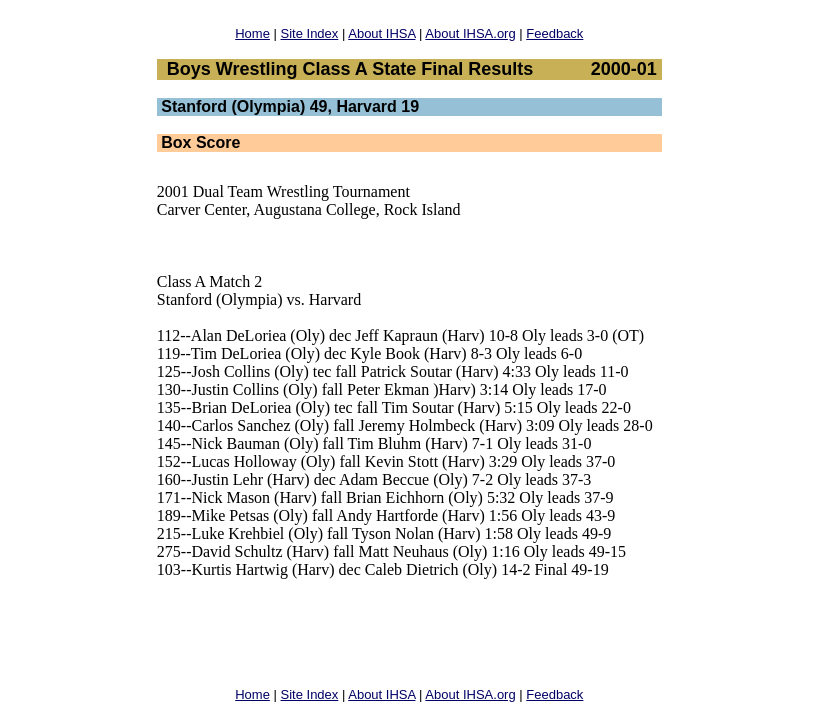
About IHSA (381, 33)
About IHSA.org (470, 33)
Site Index (310, 33)
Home (252, 33)
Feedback (554, 33)
